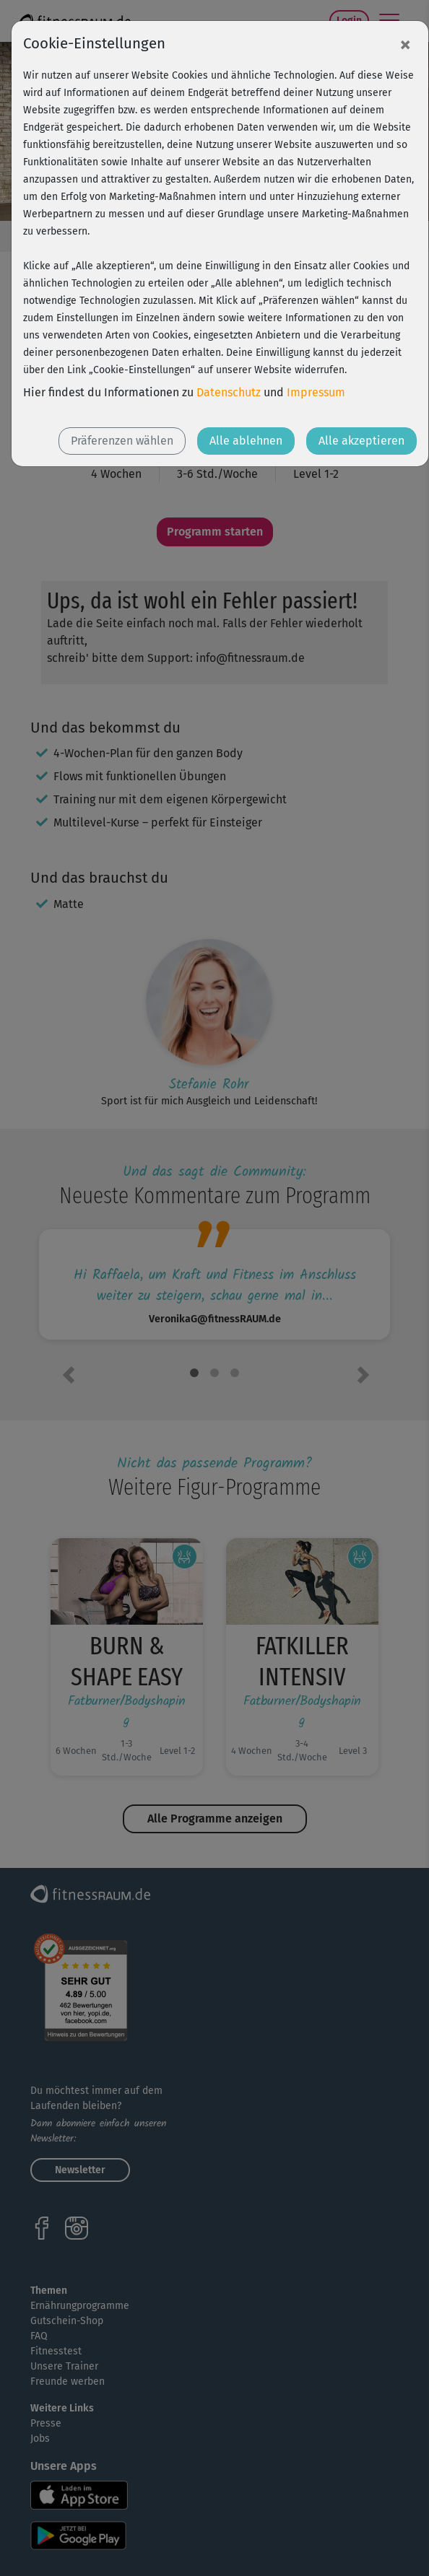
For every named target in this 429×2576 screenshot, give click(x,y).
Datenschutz (228, 392)
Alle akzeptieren (361, 440)
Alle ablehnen (245, 440)
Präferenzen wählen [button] (122, 440)
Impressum (316, 392)
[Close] (405, 44)
